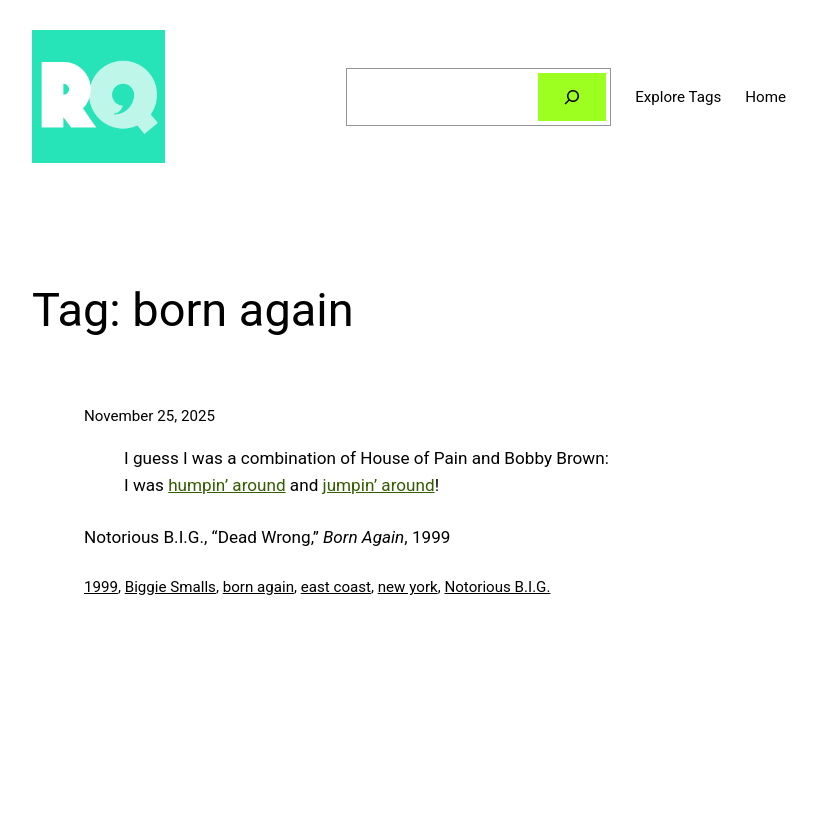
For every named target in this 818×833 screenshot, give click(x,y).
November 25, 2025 (149, 416)
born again (258, 587)
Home (765, 97)
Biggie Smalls (170, 587)
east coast (336, 587)
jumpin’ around (379, 485)
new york (408, 587)
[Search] (572, 97)
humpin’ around (226, 485)
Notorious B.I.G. (497, 587)
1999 (101, 587)
